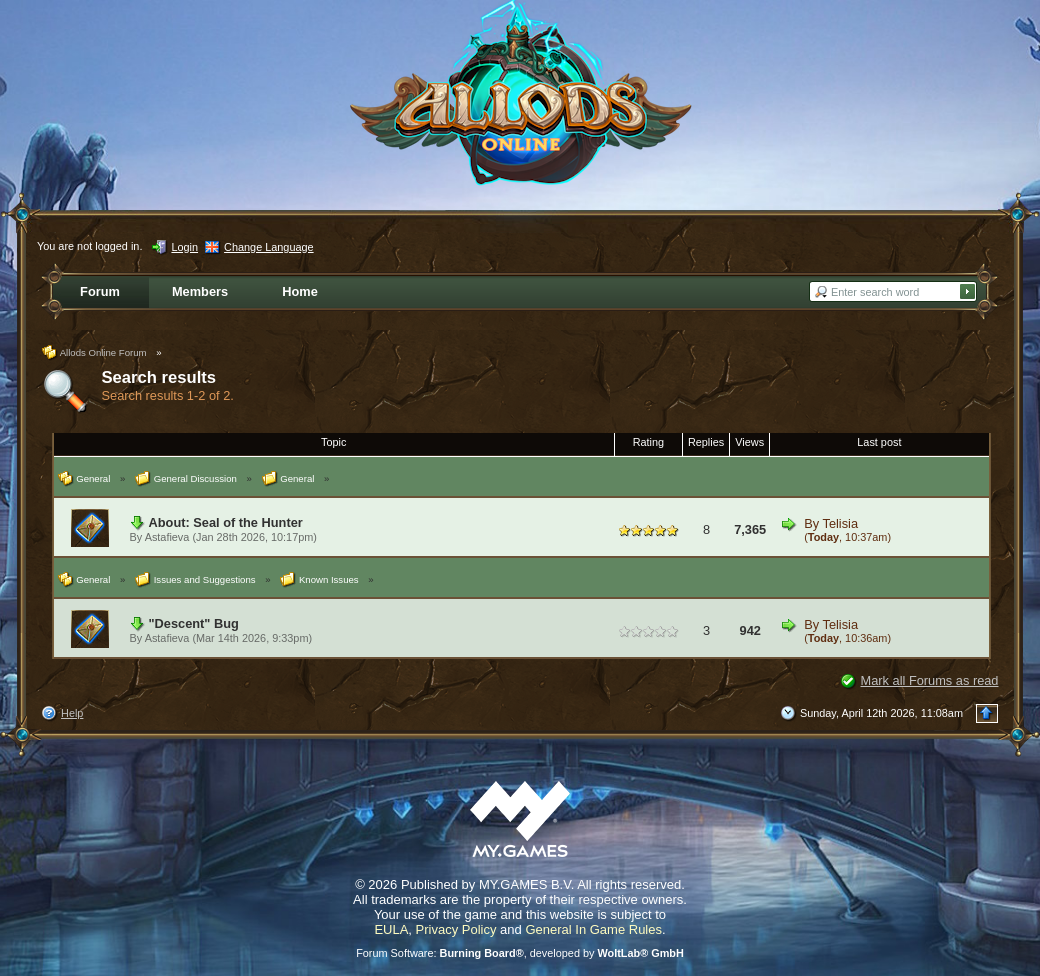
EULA (391, 929)
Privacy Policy (456, 929)
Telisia (840, 523)
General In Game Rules (593, 929)
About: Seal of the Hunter (226, 522)
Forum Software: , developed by (520, 953)
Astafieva (167, 537)
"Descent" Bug (194, 623)
